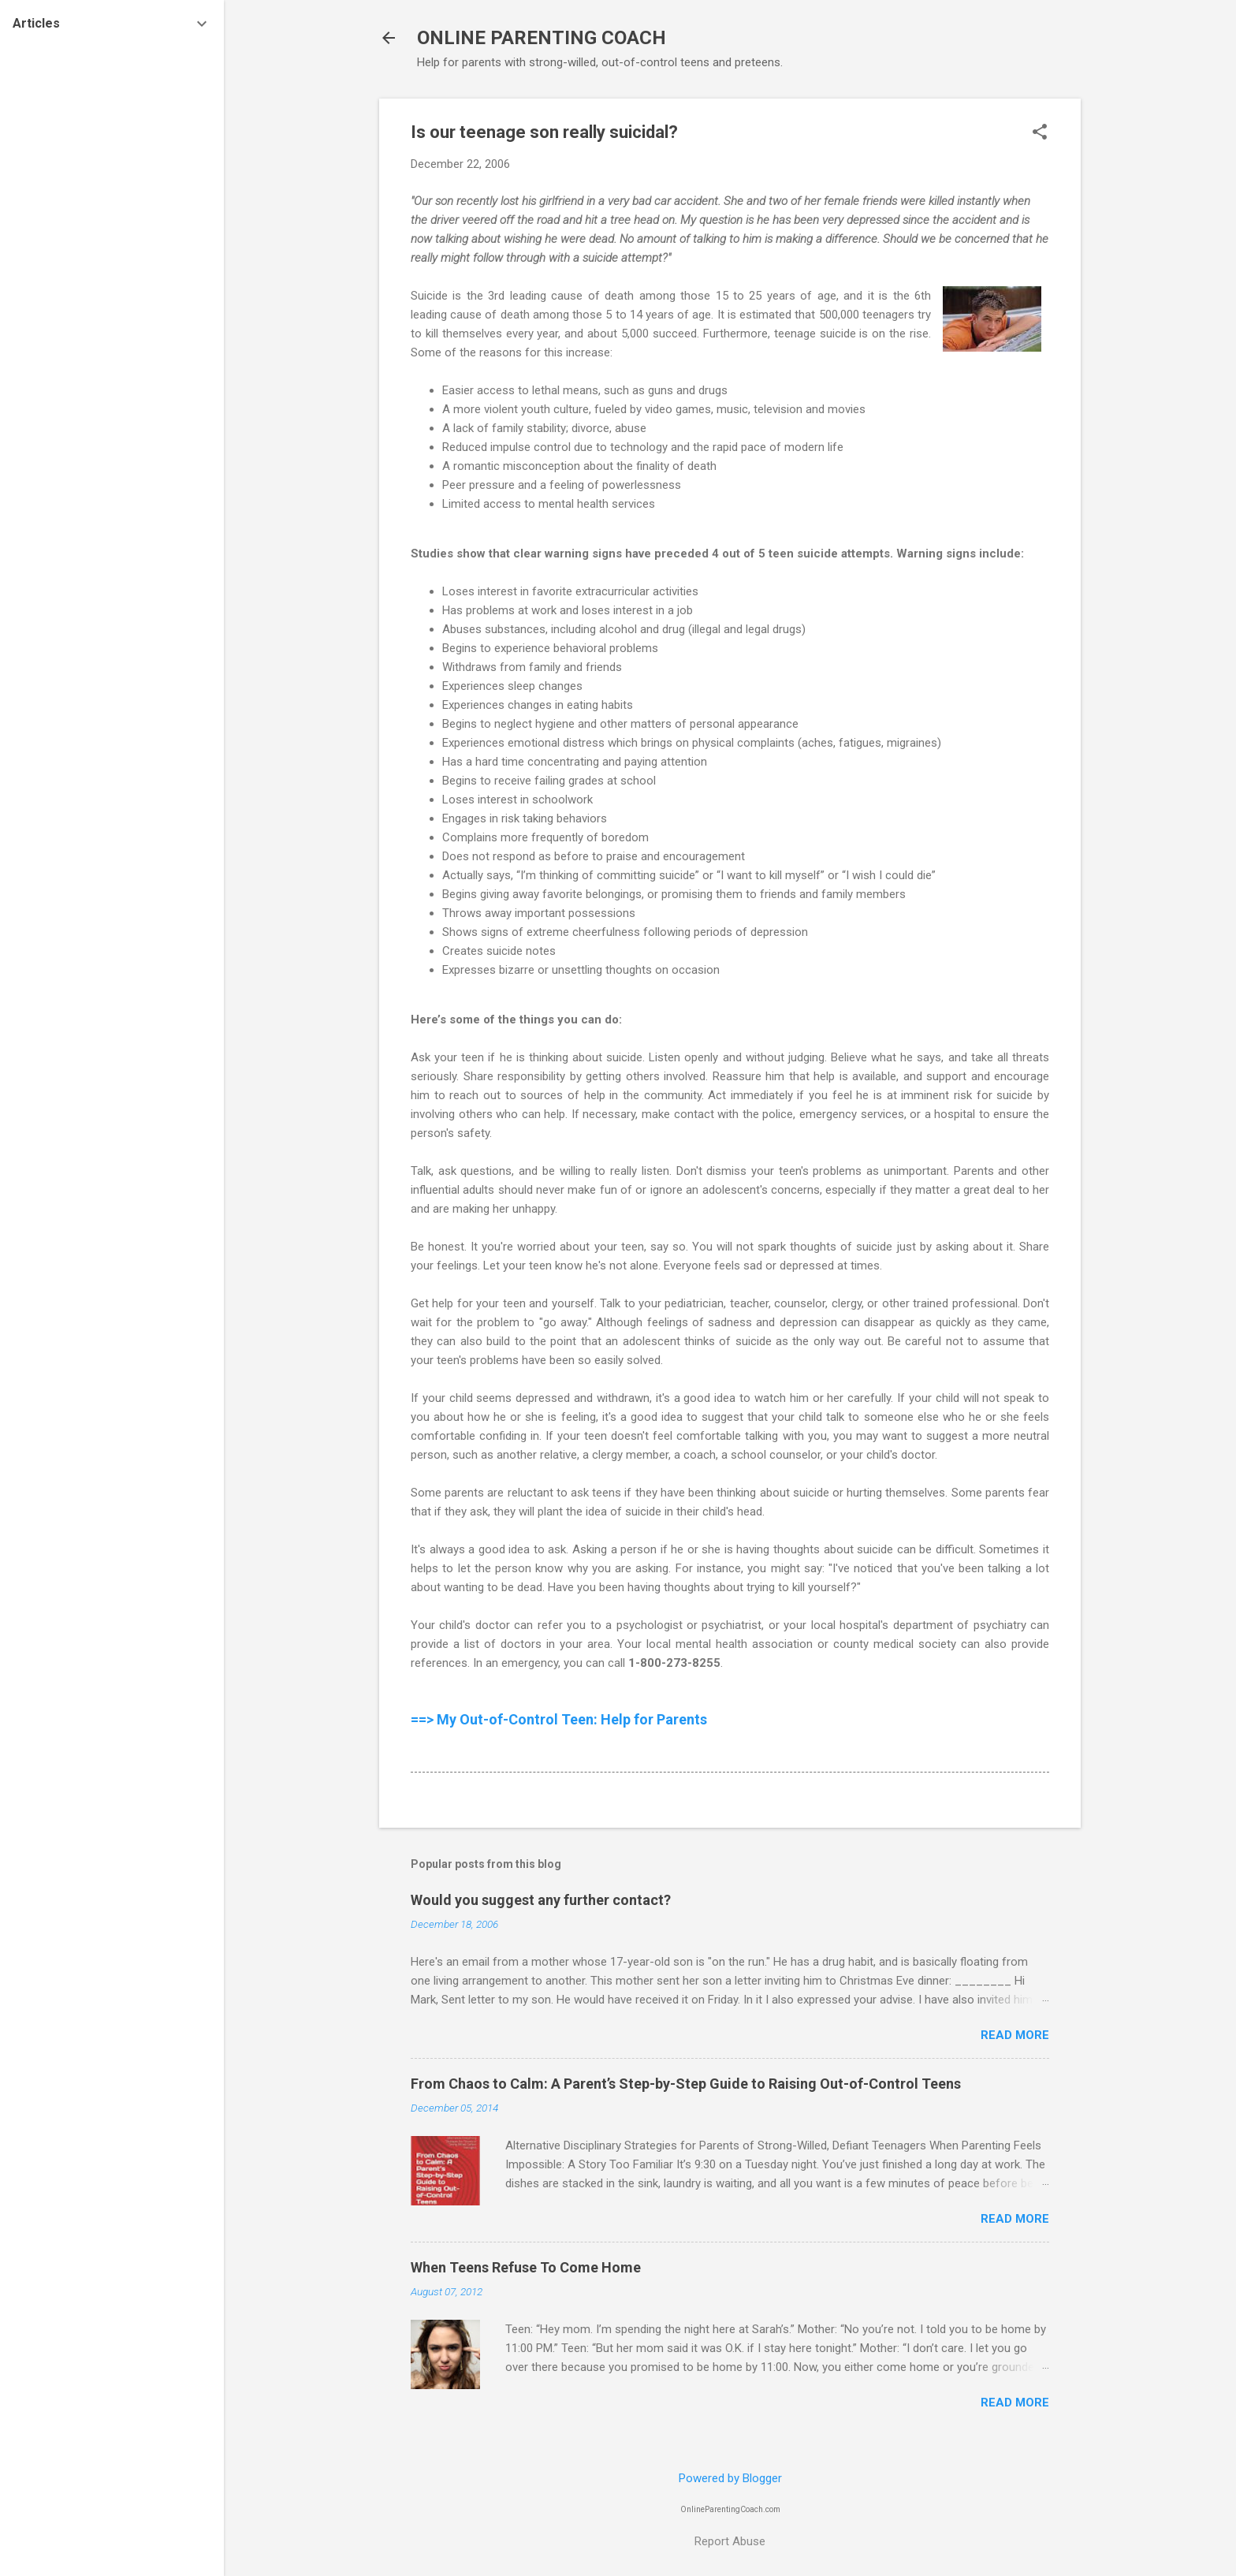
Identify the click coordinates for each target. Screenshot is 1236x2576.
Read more (1015, 2035)
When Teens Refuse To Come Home (526, 2267)
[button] (1039, 133)
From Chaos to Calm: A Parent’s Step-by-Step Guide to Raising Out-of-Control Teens (686, 2083)
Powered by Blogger (730, 2478)
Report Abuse (729, 2541)
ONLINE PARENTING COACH (541, 38)
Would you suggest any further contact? (541, 1900)
